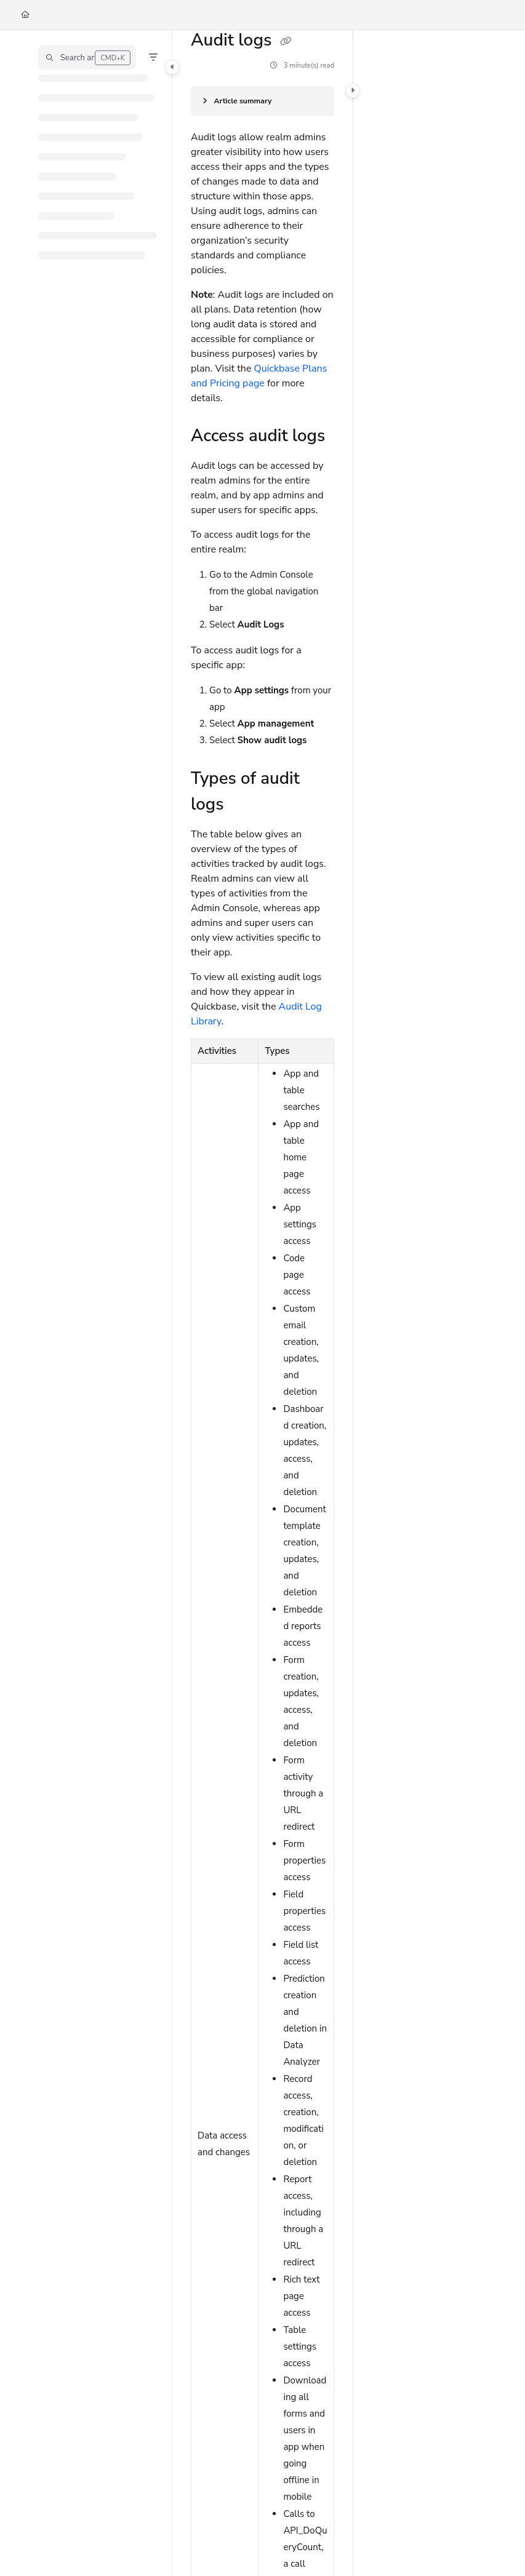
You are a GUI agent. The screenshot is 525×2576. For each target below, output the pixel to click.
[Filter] (153, 57)
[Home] (25, 15)
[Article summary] (262, 101)
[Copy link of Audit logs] (286, 41)
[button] (87, 57)
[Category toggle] (172, 67)
